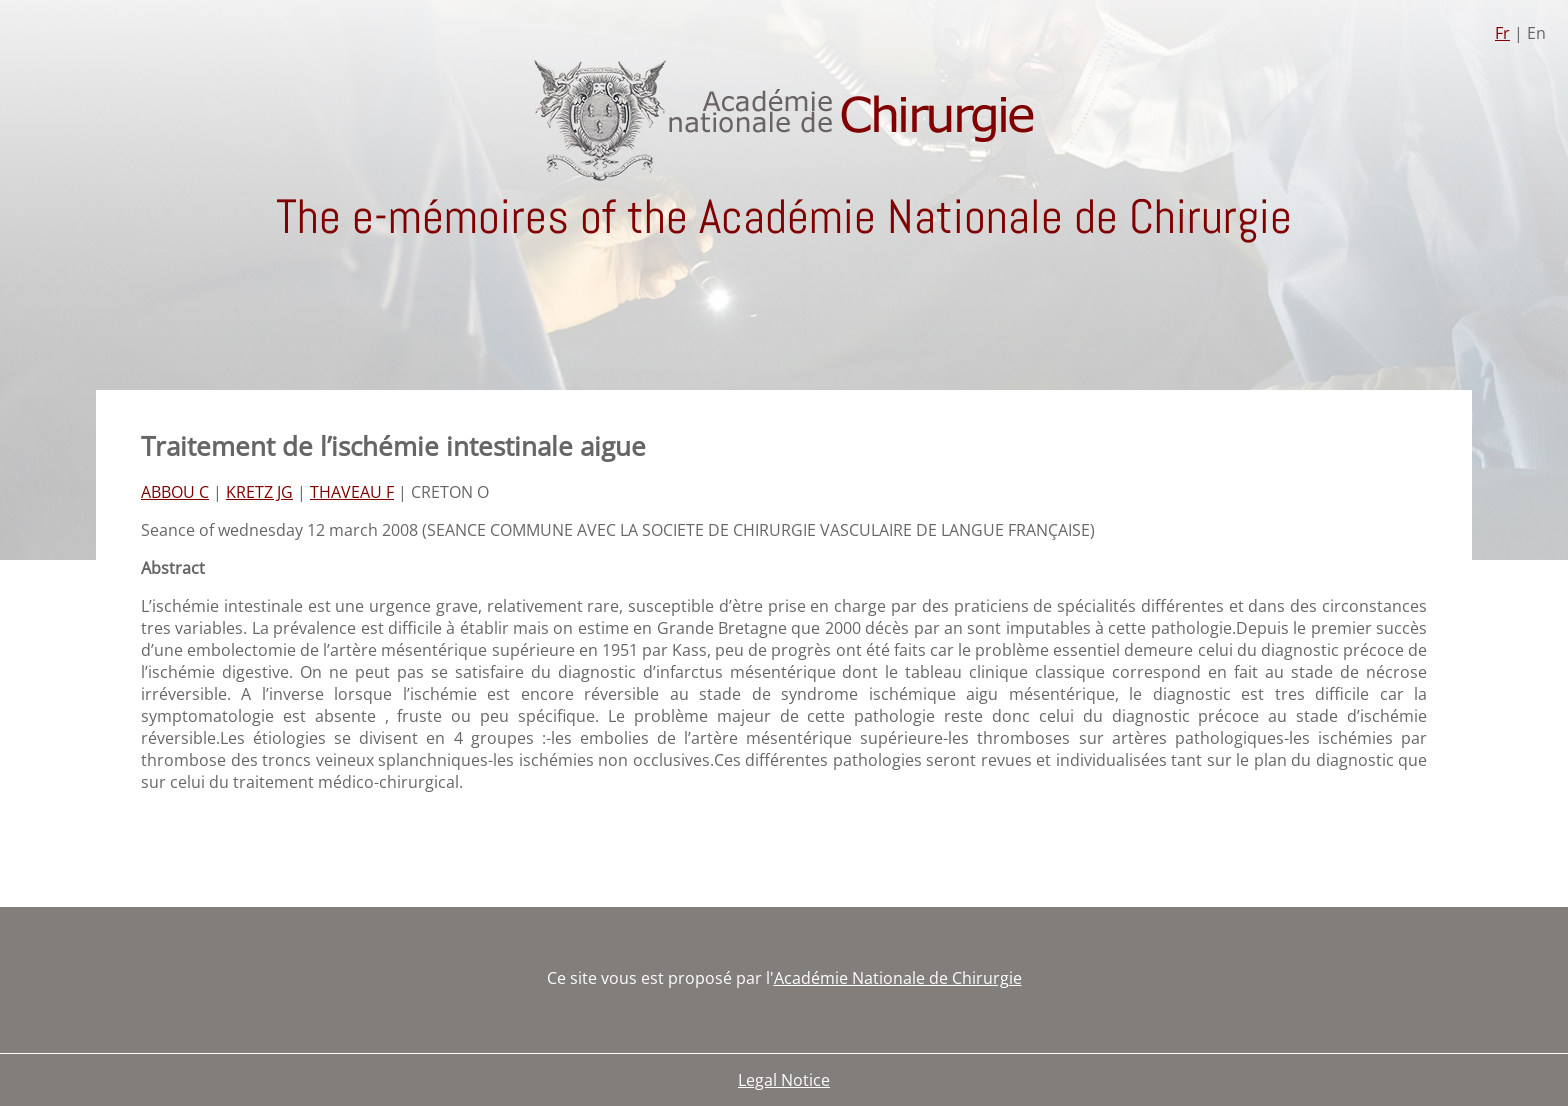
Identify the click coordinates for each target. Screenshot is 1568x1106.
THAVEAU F (352, 492)
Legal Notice (784, 1080)
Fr (1502, 33)
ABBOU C (175, 492)
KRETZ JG (259, 492)
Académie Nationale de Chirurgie (898, 978)
